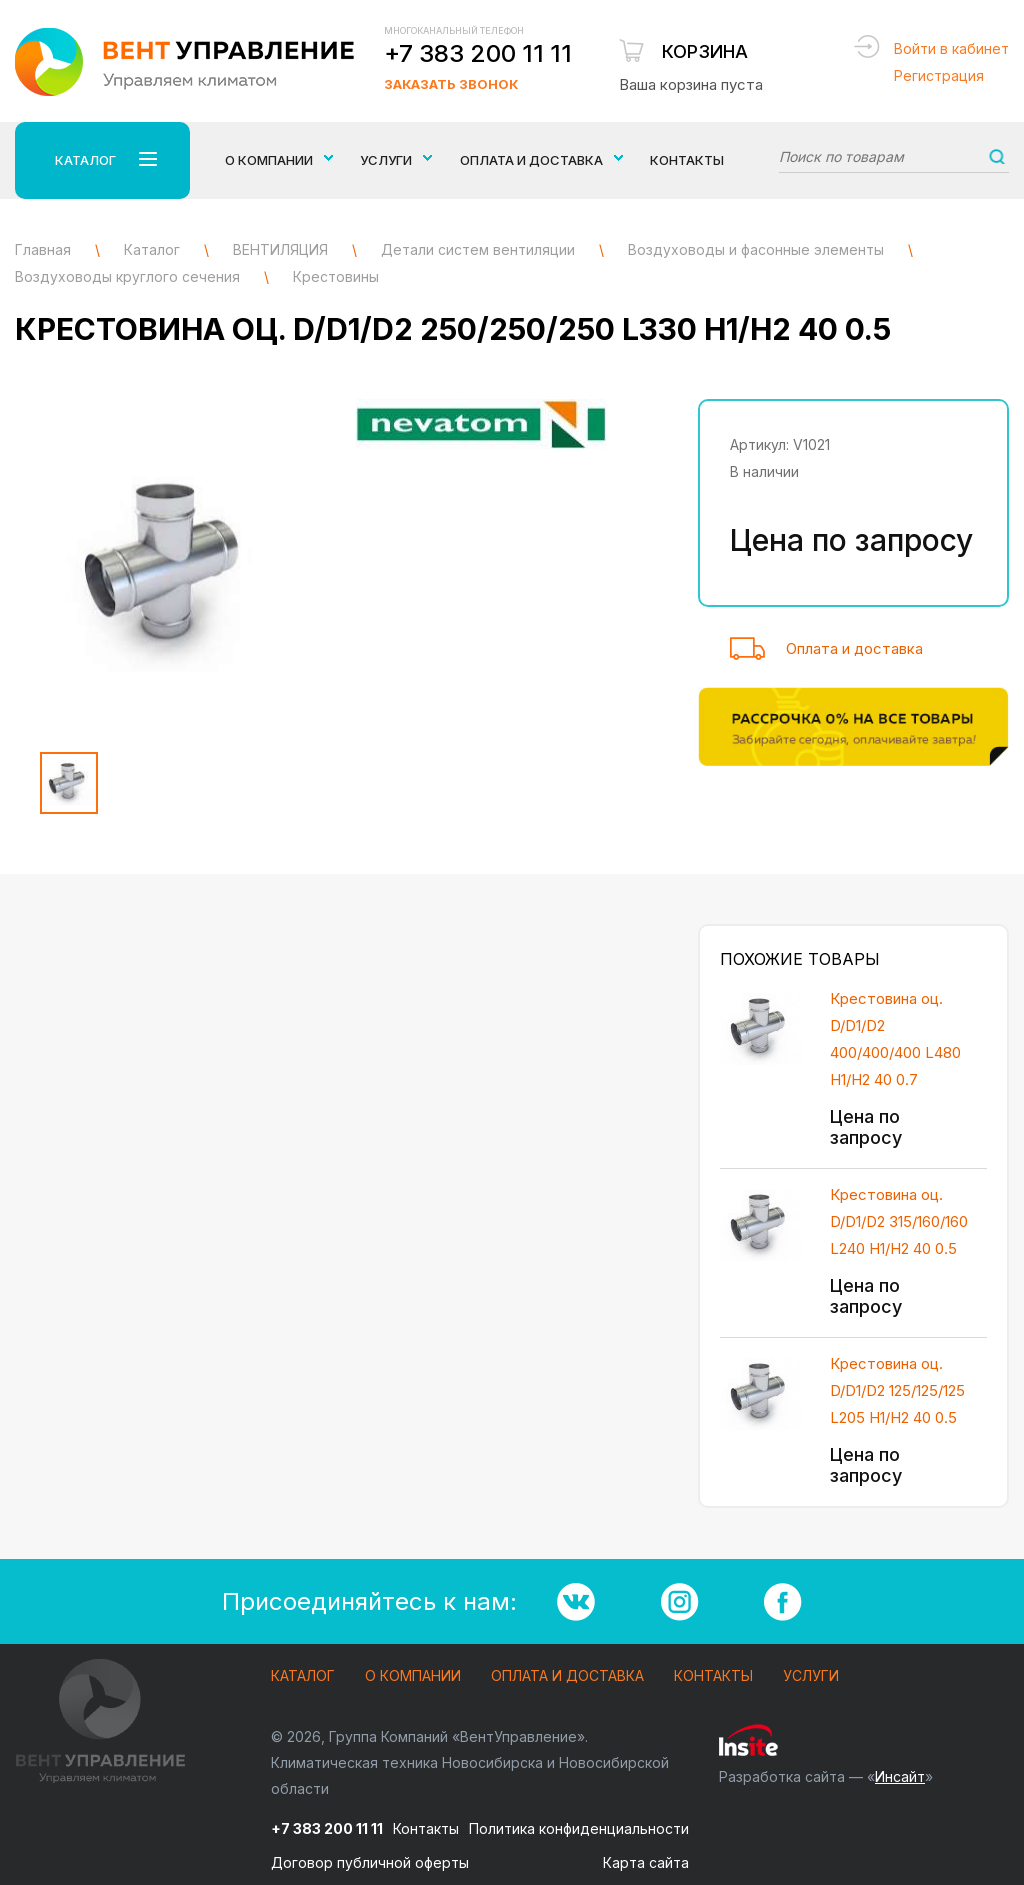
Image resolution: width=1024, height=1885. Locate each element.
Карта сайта (646, 1862)
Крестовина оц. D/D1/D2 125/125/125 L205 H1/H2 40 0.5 (897, 1390)
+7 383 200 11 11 (478, 53)
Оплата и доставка (854, 648)
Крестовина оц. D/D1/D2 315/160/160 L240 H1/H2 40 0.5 (899, 1221)
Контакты (687, 160)
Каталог (303, 1676)
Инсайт (900, 1776)
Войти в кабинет (951, 48)
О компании (413, 1676)
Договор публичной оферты (370, 1862)
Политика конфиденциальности (579, 1828)
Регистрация (939, 75)
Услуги (811, 1676)
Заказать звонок (451, 84)
